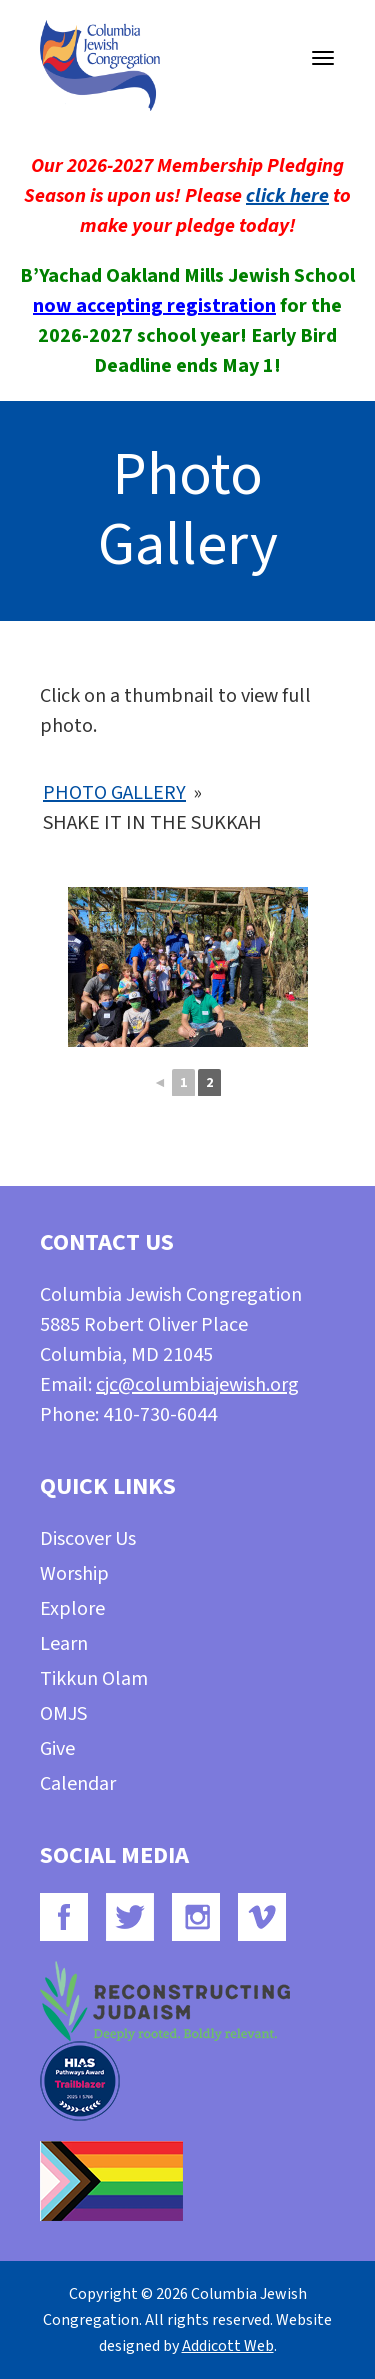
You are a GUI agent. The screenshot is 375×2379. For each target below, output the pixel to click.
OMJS (63, 1714)
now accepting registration (154, 306)
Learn (64, 1644)
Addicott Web (228, 2346)
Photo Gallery (114, 793)
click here (287, 196)
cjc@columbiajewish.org (197, 1385)
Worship (74, 1574)
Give (57, 1749)
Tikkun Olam (94, 1679)
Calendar (78, 1784)
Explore (72, 1609)
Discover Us (88, 1539)
